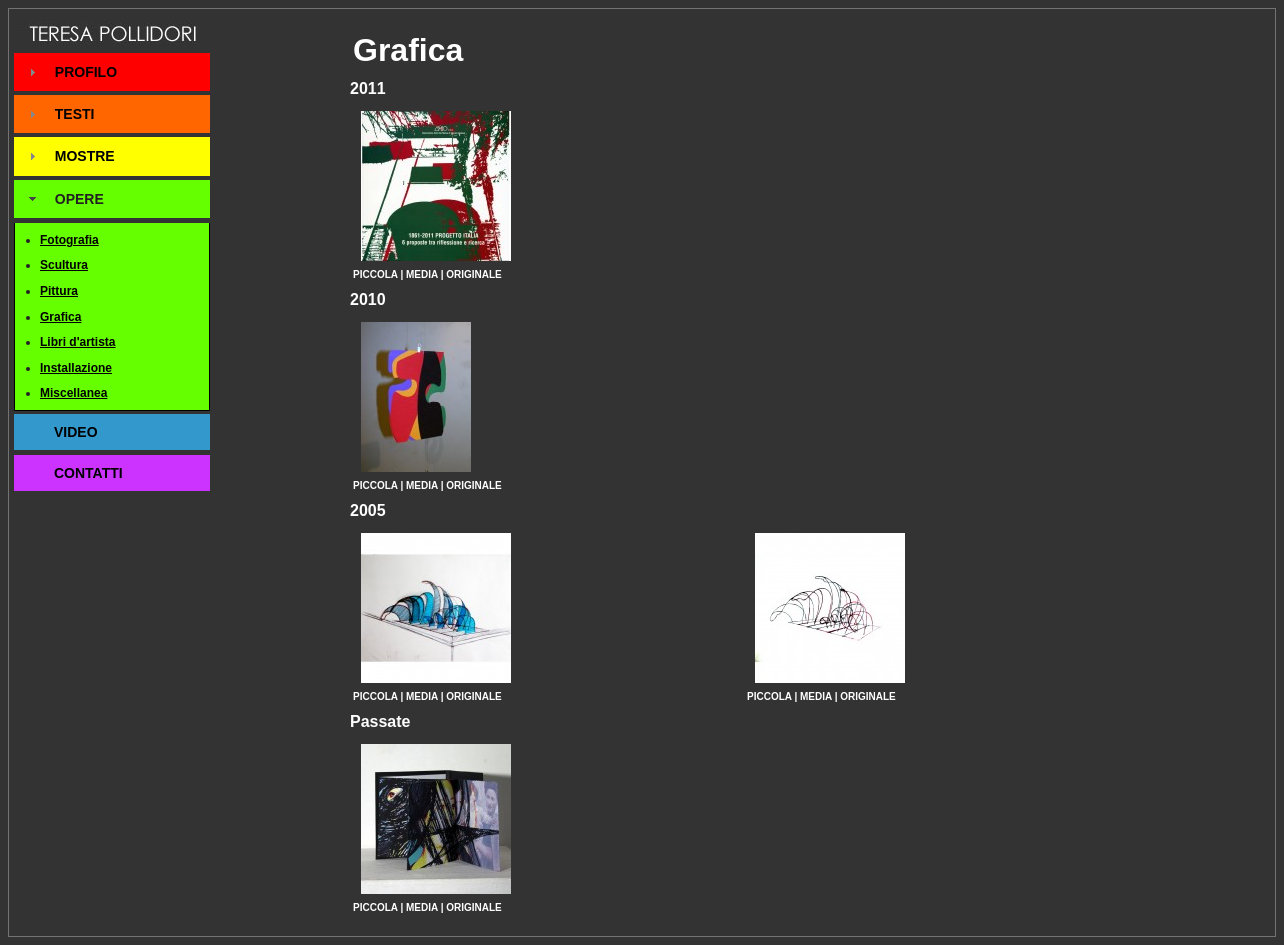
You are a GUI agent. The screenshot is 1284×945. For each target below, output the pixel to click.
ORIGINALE (474, 274)
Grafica (60, 317)
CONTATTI (88, 473)
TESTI (75, 114)
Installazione (76, 368)
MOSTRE (85, 156)
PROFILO (86, 72)
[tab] (112, 72)
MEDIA (422, 274)
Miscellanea (73, 393)
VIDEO (76, 432)
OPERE (79, 199)
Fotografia (69, 240)
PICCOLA (375, 274)
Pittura (59, 291)
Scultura (64, 265)
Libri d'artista (78, 342)
